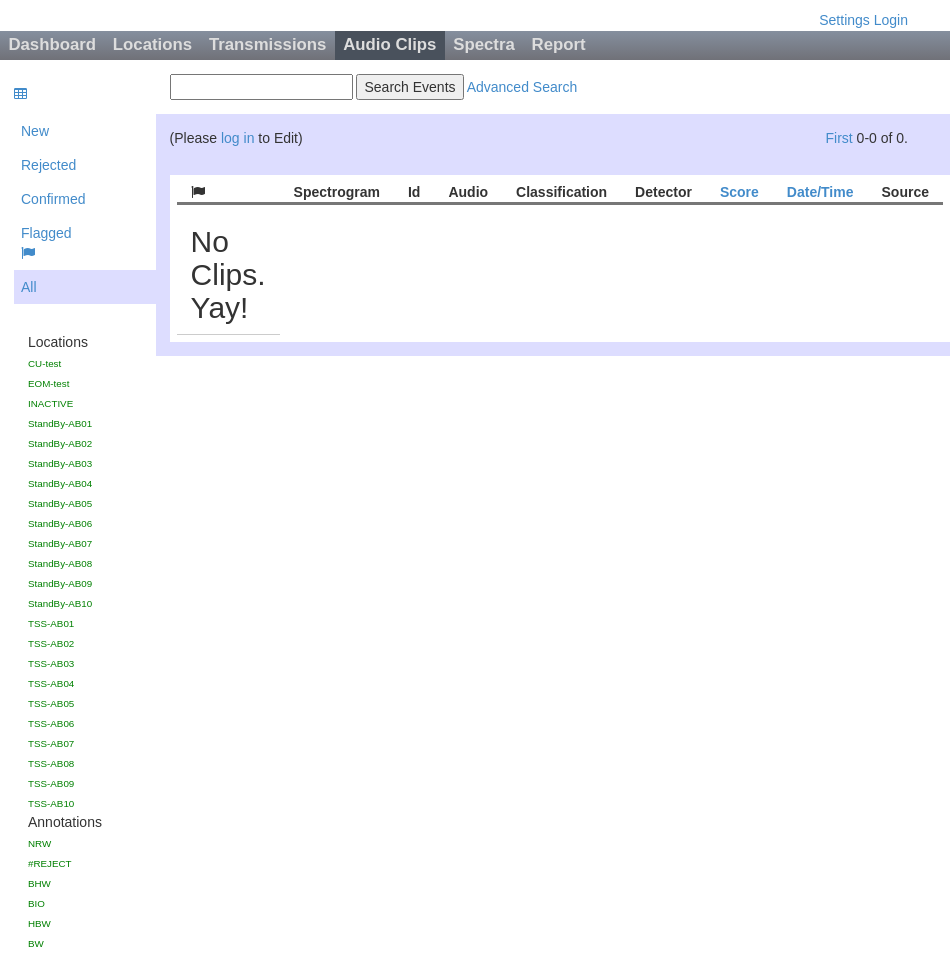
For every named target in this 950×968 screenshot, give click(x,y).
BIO (36, 903)
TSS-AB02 (51, 643)
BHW (39, 883)
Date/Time (820, 192)
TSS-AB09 (51, 783)
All (29, 287)
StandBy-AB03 (60, 463)
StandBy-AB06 (60, 523)
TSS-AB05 (51, 703)
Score (739, 192)
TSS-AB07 (51, 743)
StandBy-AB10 (60, 603)
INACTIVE (50, 403)
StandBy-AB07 (60, 543)
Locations (152, 44)
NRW (39, 843)
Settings (844, 20)
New (35, 131)
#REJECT (50, 863)
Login (891, 20)
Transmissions (268, 44)
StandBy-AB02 (60, 443)
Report (559, 44)
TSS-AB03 (51, 663)
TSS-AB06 (51, 723)
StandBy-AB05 (60, 503)
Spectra (484, 44)
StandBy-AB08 (60, 563)
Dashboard (52, 44)
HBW (39, 923)
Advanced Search (522, 87)
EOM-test (48, 383)
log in (237, 138)
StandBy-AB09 (60, 583)
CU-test (44, 363)
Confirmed (53, 199)
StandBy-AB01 (60, 423)
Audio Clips (389, 44)
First (838, 138)
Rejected (48, 165)
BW (36, 943)
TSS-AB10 (51, 803)
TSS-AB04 (51, 683)
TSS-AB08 (51, 763)
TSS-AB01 (51, 623)
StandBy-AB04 (60, 483)
